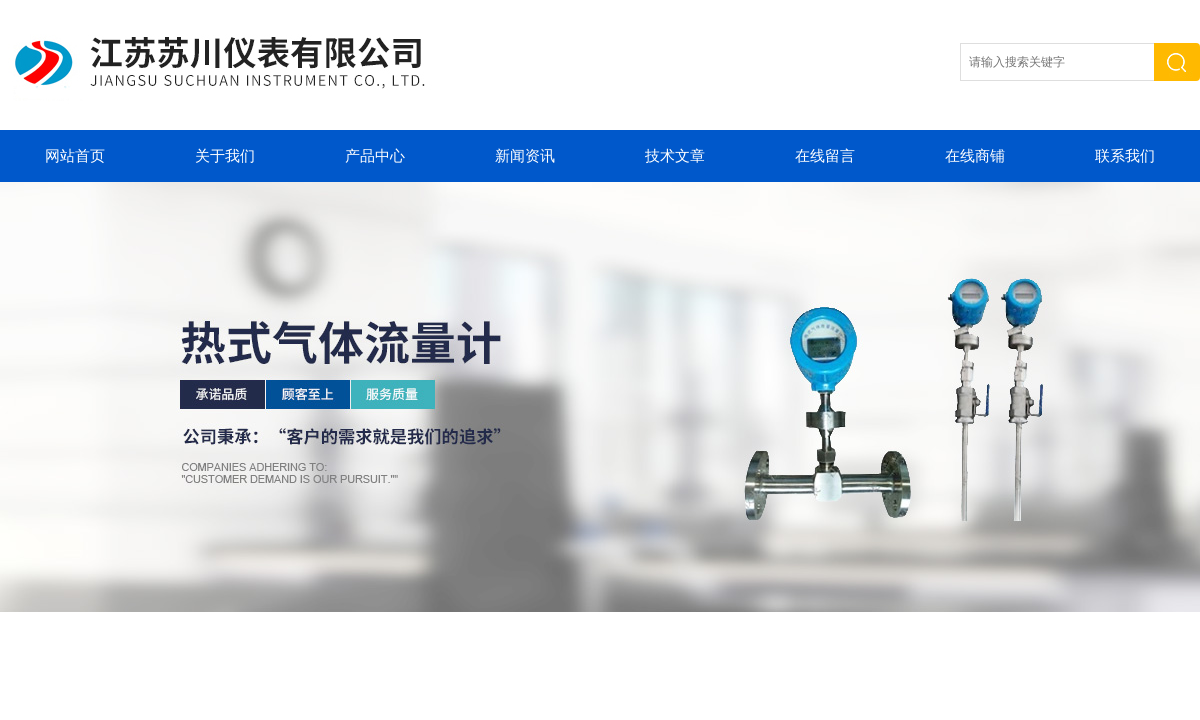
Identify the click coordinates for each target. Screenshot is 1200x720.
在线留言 (825, 156)
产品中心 (375, 156)
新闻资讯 (525, 156)
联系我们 (1125, 156)
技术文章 (675, 156)
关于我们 (225, 156)
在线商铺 (975, 156)
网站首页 (75, 156)
